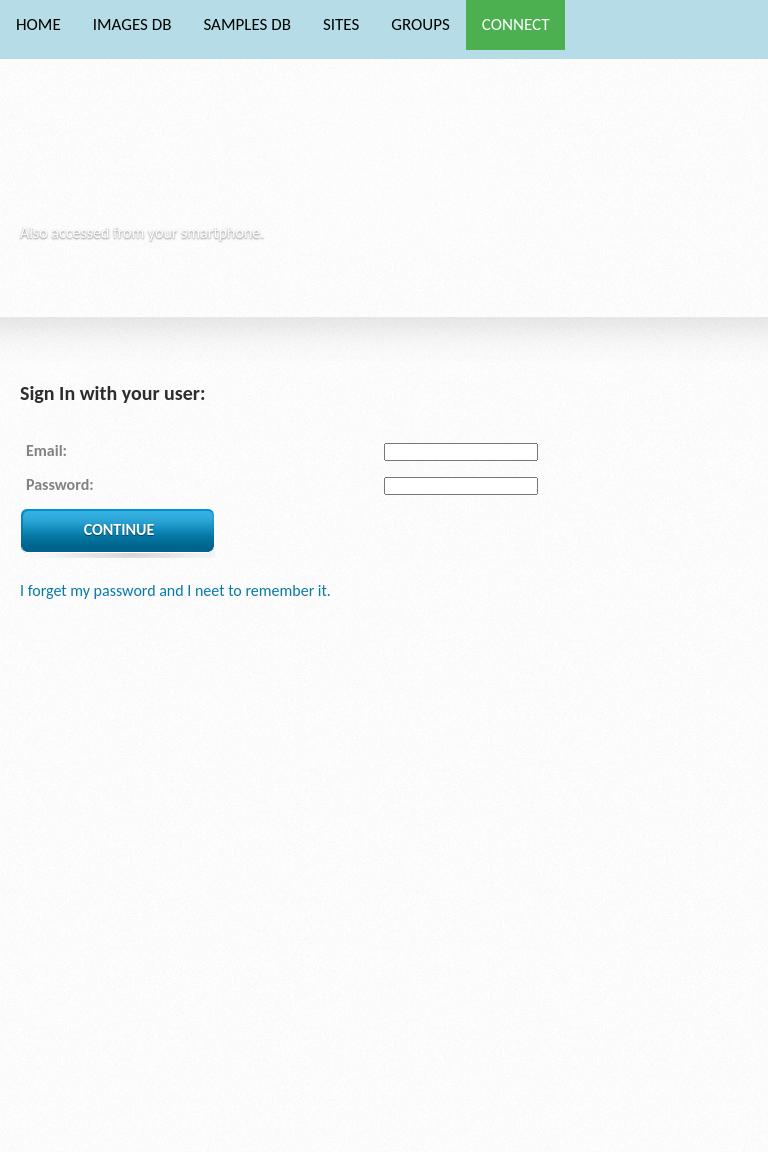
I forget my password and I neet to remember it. (175, 590)
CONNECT (516, 24)
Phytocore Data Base (158, 155)
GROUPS (420, 24)
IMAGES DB (132, 24)
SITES (341, 24)
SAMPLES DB (246, 24)
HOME (38, 24)
